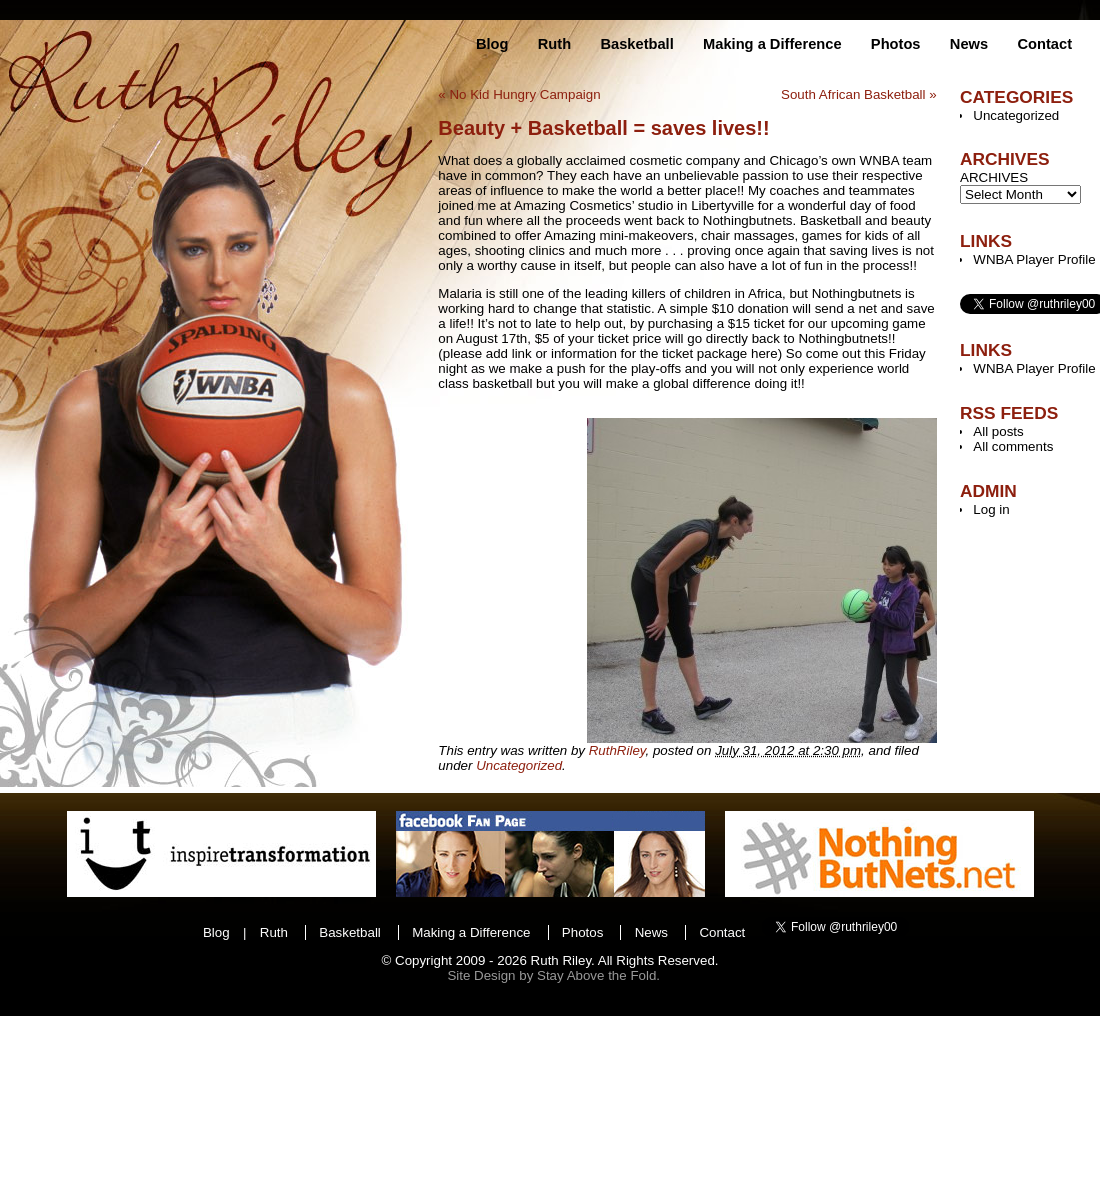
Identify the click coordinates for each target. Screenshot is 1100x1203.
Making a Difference (772, 44)
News (969, 44)
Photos (896, 44)
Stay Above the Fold (596, 975)
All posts (998, 431)
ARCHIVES (994, 177)
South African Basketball (859, 94)
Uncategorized (519, 765)
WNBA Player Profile (1034, 259)
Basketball (636, 44)
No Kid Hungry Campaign (519, 94)
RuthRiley (617, 750)
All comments (1013, 446)
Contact (1044, 44)
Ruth (554, 44)
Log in (991, 509)
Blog (492, 44)
